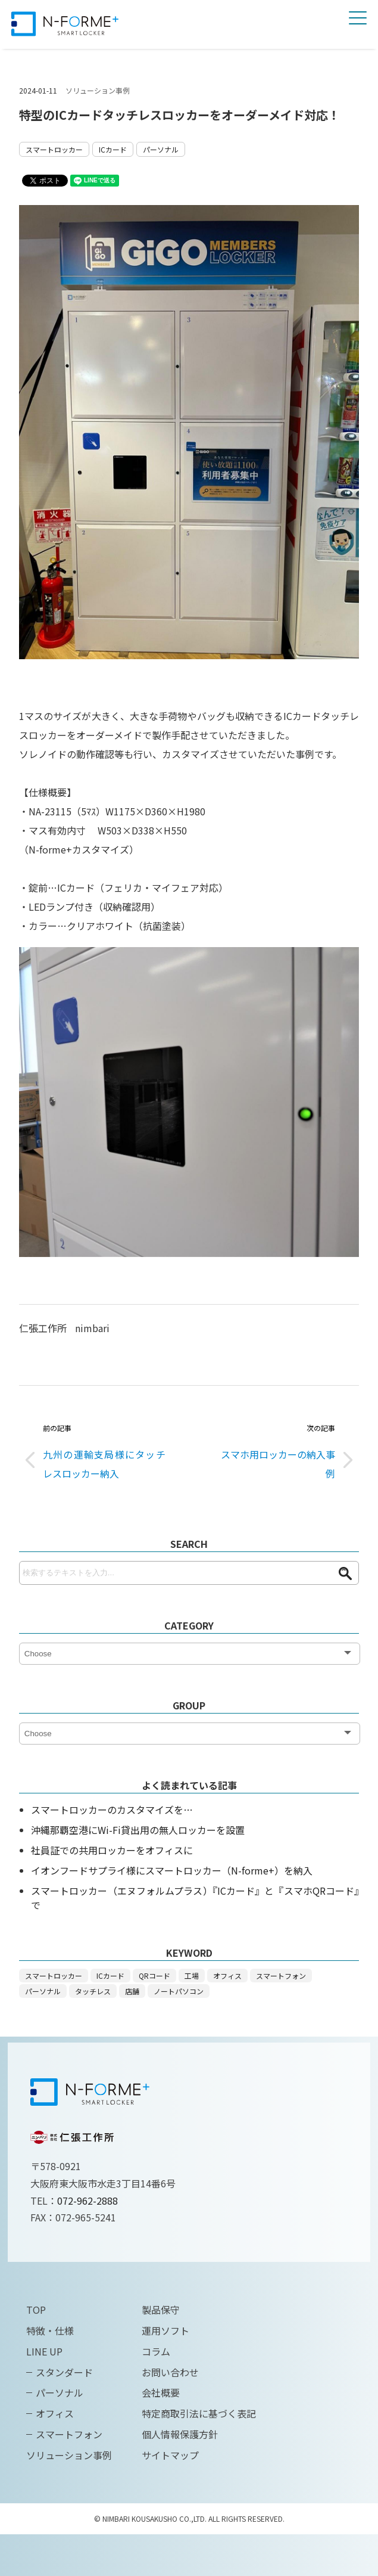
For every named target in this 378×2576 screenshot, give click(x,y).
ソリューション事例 (97, 90)
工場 (192, 1975)
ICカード (113, 149)
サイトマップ (170, 2455)
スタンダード (64, 2372)
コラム (156, 2351)
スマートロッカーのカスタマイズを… (112, 1809)
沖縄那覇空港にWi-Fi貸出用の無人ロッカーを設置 (138, 1830)
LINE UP (44, 2351)
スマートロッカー (54, 149)
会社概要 (161, 2392)
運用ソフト (165, 2330)
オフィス (227, 1975)
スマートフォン (281, 1975)
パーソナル (161, 149)
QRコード (154, 1975)
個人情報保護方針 (180, 2434)
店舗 (132, 1991)
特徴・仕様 (50, 2330)
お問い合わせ (170, 2372)
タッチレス (93, 1991)
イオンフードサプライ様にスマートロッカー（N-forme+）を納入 (172, 1870)
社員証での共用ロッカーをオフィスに (112, 1850)
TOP (36, 2309)
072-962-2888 (87, 2200)
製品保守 (161, 2309)
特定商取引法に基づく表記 (199, 2413)
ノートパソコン (179, 1991)
